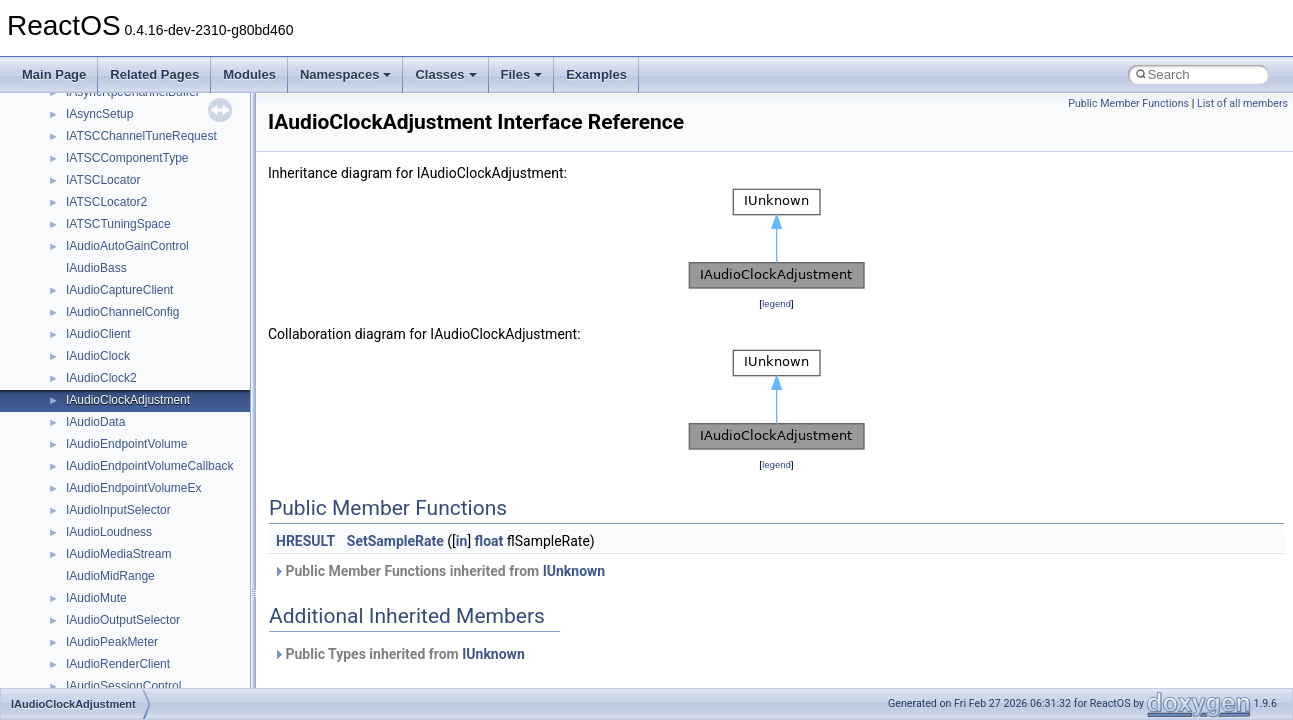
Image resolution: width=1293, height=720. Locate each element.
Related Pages (154, 74)
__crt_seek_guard (114, 303)
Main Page (54, 74)
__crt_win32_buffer (117, 479)
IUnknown (574, 571)
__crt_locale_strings (119, 193)
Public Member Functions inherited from (439, 571)
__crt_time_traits (110, 457)
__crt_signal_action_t (122, 325)
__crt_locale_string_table (132, 171)
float (489, 541)
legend (776, 303)
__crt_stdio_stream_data (132, 369)
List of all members (1242, 103)
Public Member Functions (1128, 103)
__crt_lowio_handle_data (132, 215)
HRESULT (305, 541)
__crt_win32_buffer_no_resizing (151, 567)
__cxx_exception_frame (129, 633)
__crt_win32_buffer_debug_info (150, 501)
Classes (445, 74)
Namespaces (346, 74)
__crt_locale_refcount (123, 149)
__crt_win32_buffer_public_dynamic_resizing (185, 589)
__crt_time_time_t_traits (130, 391)
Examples (596, 74)
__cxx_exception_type (125, 655)
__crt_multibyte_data (121, 237)
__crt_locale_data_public (132, 105)
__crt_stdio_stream (117, 347)
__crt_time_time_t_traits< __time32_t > (170, 413)
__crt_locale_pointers (123, 127)
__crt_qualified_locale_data (139, 259)
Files (522, 74)
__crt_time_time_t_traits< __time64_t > (170, 435)
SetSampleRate (395, 541)
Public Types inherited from (399, 654)
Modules (249, 74)
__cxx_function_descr (124, 677)
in (462, 541)
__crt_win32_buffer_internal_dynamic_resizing (189, 545)
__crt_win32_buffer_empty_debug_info (169, 523)
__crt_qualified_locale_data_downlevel (169, 281)
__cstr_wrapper (107, 611)
